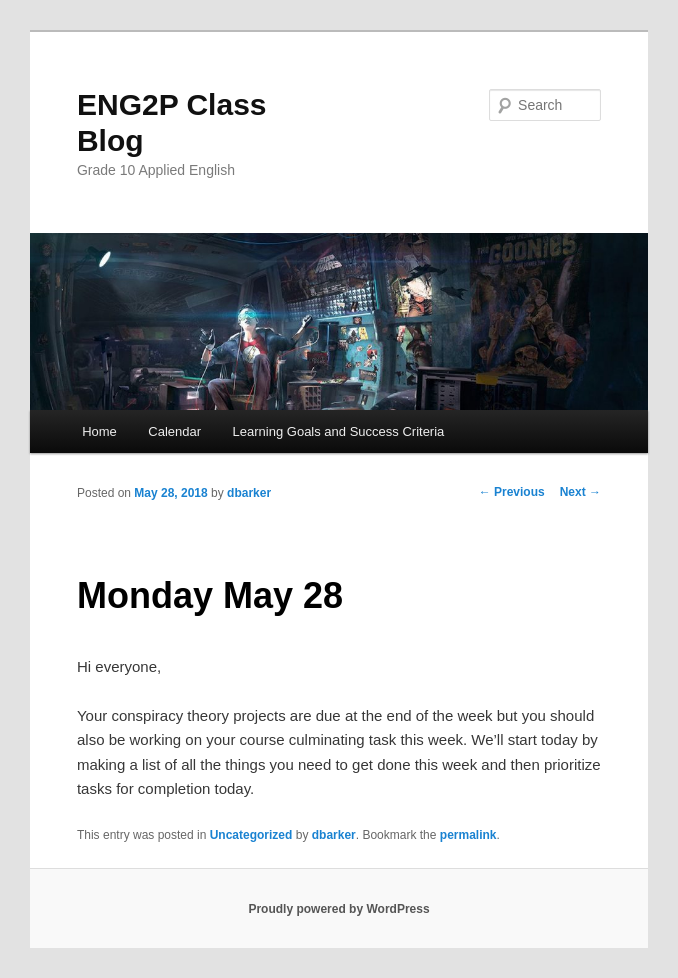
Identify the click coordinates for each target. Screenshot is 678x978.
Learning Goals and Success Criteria (339, 431)
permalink (468, 835)
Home (99, 431)
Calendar (174, 431)
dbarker (249, 493)
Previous (512, 492)
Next (580, 492)
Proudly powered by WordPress (338, 909)
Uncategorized (251, 835)
